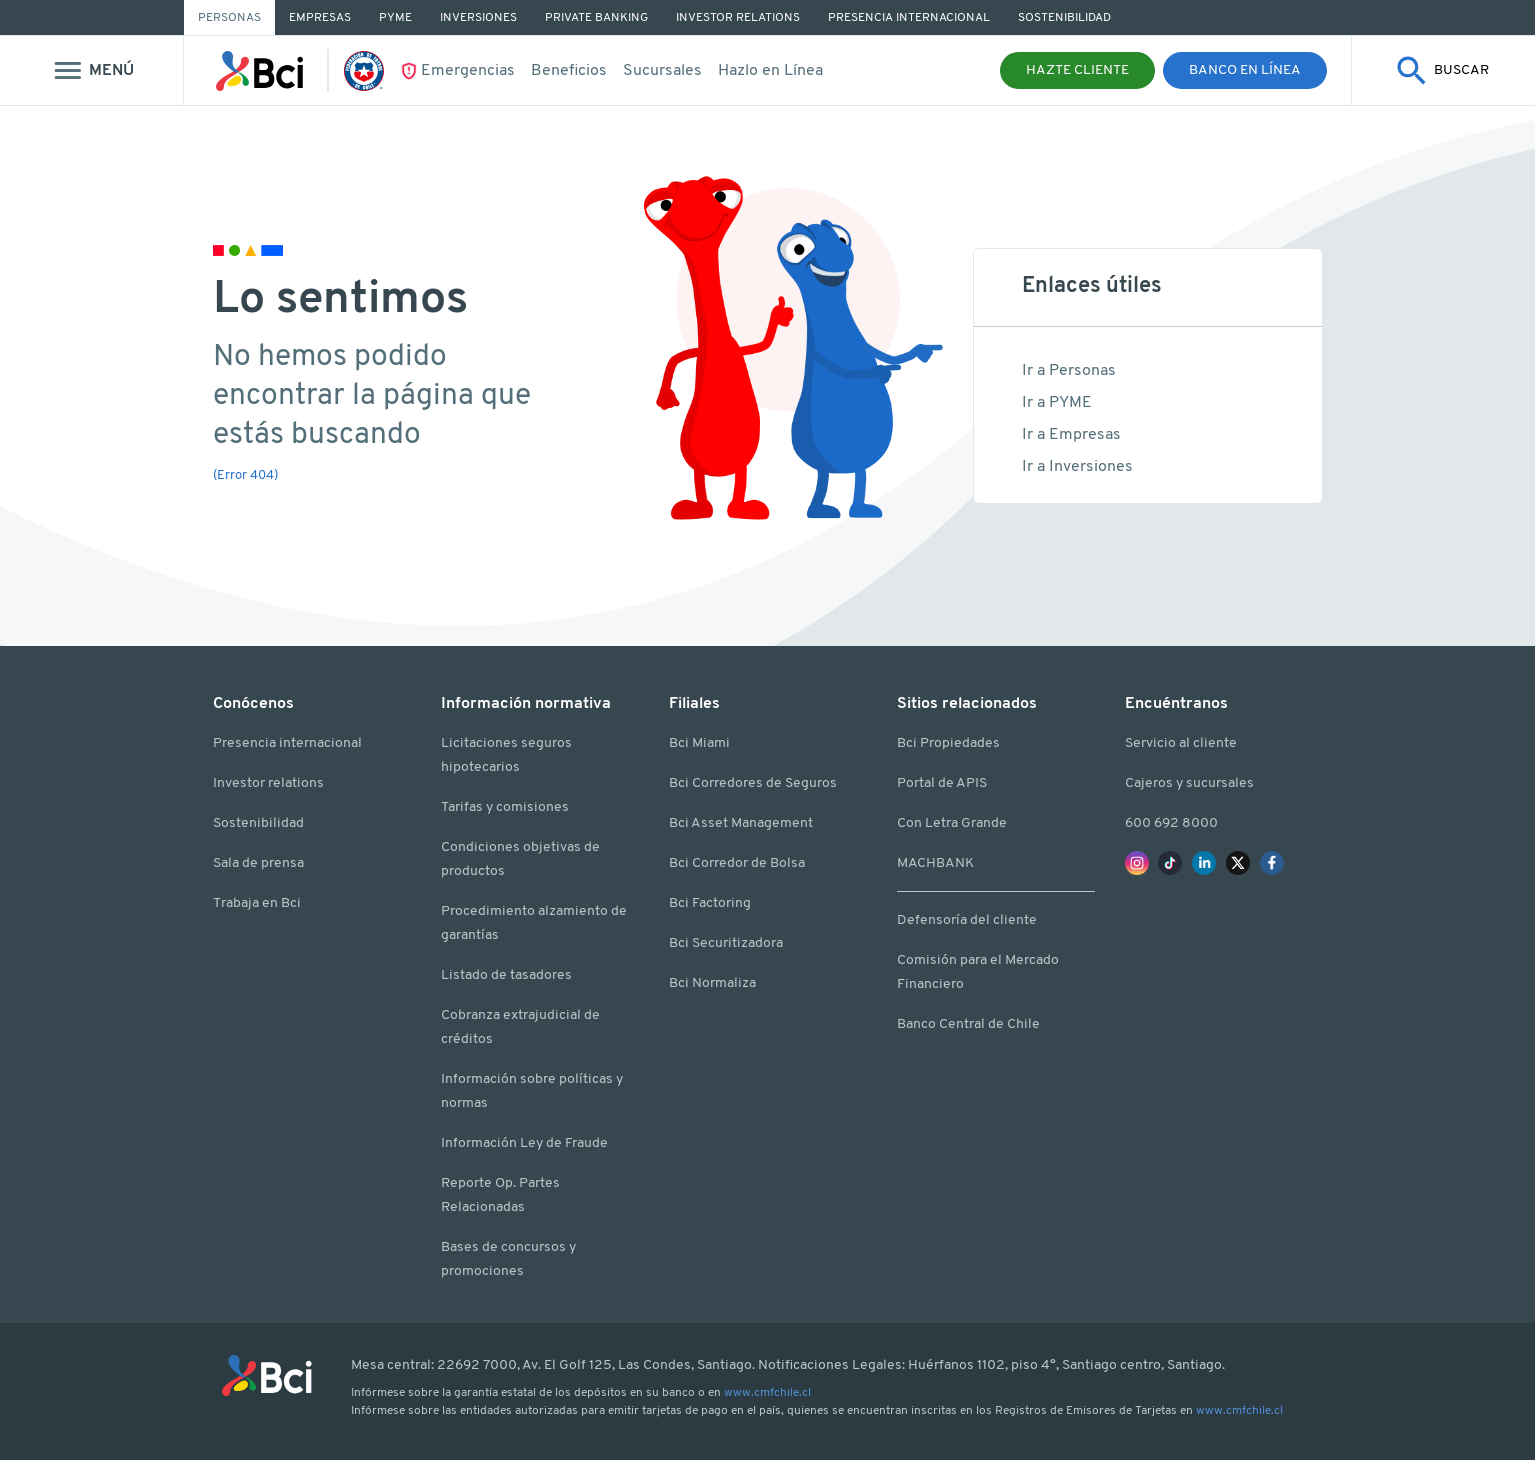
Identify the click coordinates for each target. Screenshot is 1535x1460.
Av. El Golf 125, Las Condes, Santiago (637, 1365)
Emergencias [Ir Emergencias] (468, 71)
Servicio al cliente (1181, 743)
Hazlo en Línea (770, 71)
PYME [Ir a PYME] (395, 18)
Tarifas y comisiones (505, 807)
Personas (229, 18)
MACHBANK (935, 863)
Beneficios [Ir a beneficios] (569, 71)
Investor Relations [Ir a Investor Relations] (738, 18)
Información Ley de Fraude (524, 1143)
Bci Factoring (710, 903)
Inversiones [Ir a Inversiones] (478, 18)
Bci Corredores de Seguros (753, 783)
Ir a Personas (1069, 371)
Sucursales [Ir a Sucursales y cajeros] (662, 71)
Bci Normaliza (712, 983)
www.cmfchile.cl (767, 1393)
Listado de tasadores (506, 975)
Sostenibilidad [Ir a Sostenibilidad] (1064, 18)
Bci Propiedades (948, 743)
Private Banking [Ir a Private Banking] (596, 18)
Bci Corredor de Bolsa (737, 863)
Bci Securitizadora (726, 943)
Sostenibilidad (258, 823)
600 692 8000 (1171, 823)
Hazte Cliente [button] (1077, 70)
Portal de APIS (942, 783)
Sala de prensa (258, 863)
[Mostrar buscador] (1443, 70)
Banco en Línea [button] (1245, 70)
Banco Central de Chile (968, 1024)
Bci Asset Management (741, 823)
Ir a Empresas (1071, 435)
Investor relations (268, 783)
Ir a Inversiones (1077, 467)
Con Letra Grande (952, 823)
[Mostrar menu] (91, 70)
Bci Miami (699, 743)
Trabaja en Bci (257, 903)
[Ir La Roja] (371, 71)
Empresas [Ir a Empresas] (320, 18)
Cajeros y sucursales (1189, 783)
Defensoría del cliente (967, 920)
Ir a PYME (1057, 403)
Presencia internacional (287, 743)
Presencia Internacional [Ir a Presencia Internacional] (909, 18)
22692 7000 (477, 1365)
